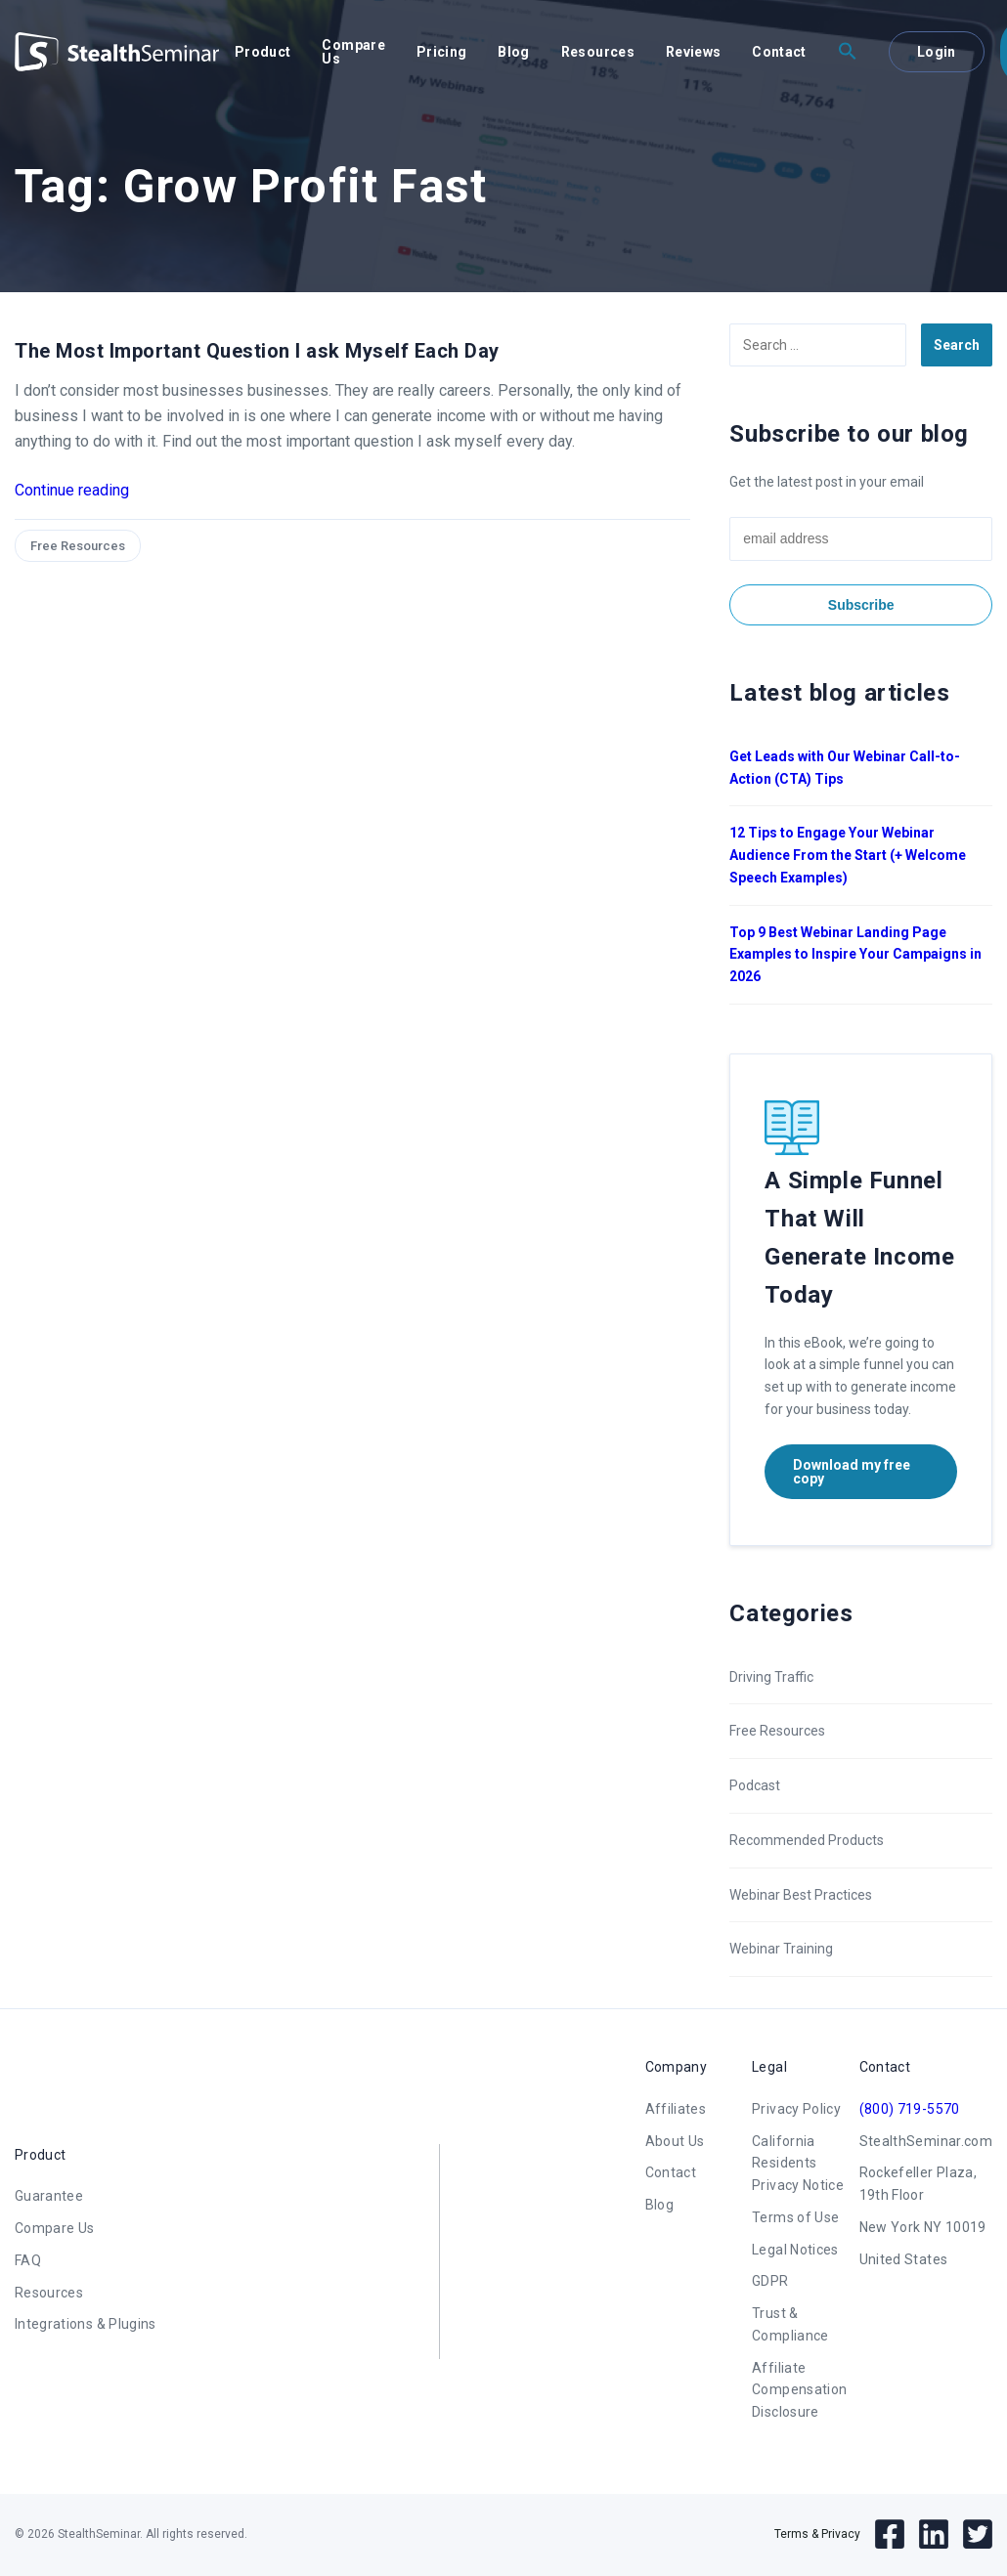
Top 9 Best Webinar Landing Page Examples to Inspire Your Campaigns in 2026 (855, 954)
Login (936, 52)
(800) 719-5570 (909, 2109)
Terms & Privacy (817, 2534)
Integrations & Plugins (85, 2324)
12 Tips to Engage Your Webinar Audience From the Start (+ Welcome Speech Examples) (847, 855)
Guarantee (49, 2196)
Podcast (754, 1785)
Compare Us (353, 51)
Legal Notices (795, 2249)
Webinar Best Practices (800, 1895)
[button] (847, 51)
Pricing (441, 52)
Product (262, 52)
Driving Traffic (771, 1677)
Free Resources (77, 545)
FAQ (28, 2260)
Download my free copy (851, 1471)
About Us (675, 2141)
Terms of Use (795, 2217)
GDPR (770, 2281)
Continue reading (72, 490)
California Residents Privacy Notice (798, 2163)
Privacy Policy (796, 2109)
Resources (598, 52)
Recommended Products (806, 1840)
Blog (513, 52)
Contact (779, 52)
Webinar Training (781, 1948)
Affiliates (676, 2109)
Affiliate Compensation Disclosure (799, 2390)
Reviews (693, 52)
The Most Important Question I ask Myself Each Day (257, 351)
